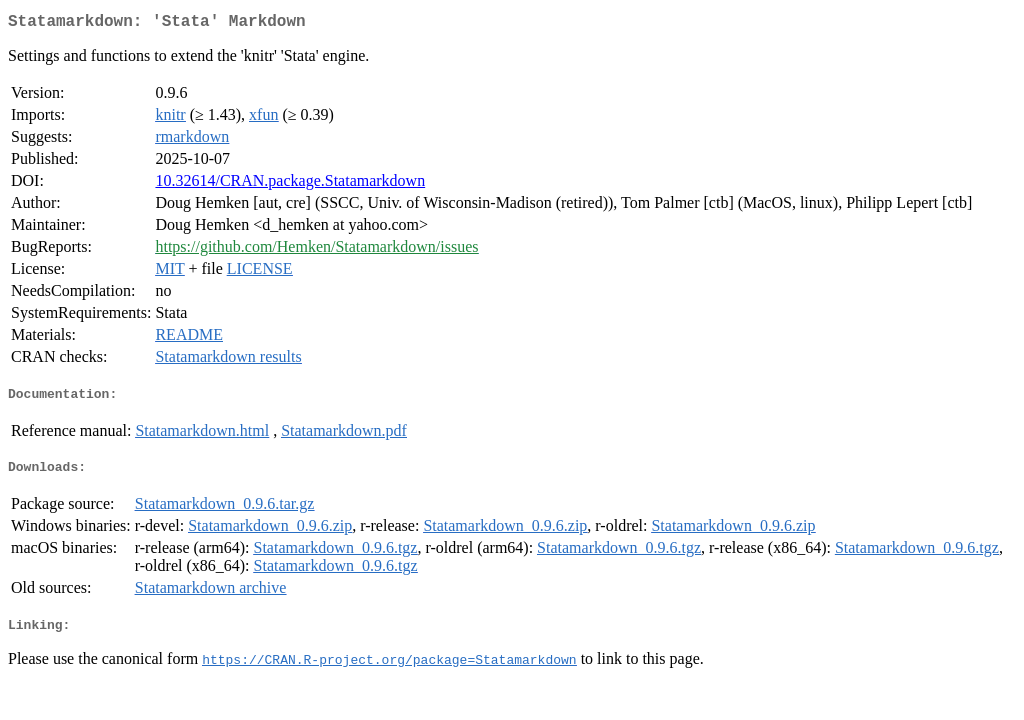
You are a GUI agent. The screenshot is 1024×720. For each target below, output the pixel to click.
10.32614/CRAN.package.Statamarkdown (290, 184)
